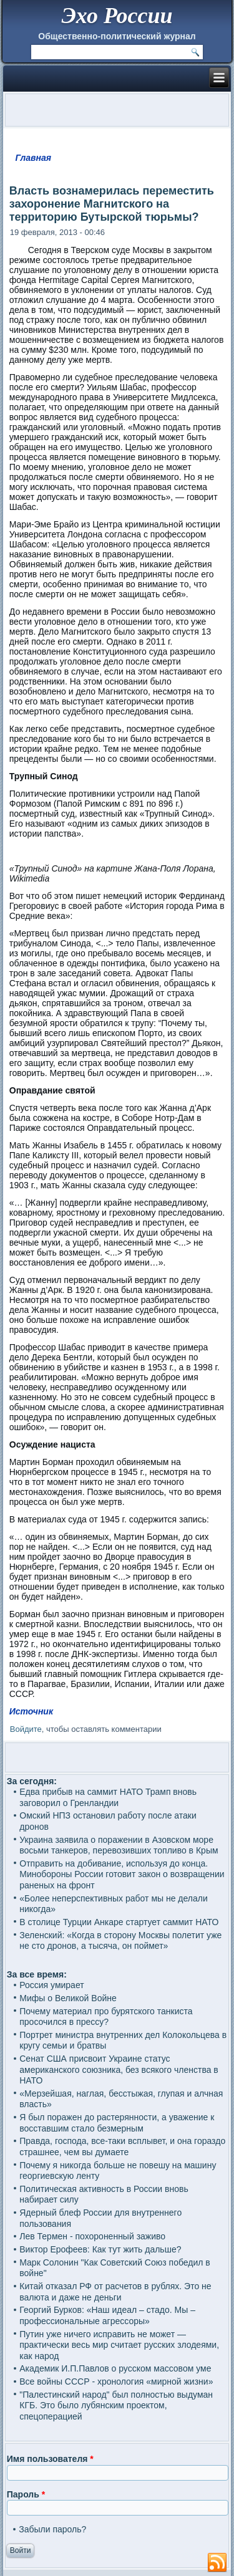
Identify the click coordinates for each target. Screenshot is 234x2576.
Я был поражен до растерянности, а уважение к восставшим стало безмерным (116, 2122)
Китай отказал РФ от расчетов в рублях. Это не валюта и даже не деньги (115, 2291)
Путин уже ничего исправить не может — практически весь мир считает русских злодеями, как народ (119, 2345)
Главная (34, 158)
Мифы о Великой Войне (68, 1998)
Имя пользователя (50, 2459)
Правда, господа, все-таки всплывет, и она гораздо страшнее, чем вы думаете (122, 2146)
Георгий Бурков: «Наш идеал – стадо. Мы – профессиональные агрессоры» (107, 2315)
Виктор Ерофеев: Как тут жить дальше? (100, 2249)
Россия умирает (51, 1985)
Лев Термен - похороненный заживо (92, 2236)
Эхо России (116, 15)
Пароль (26, 2494)
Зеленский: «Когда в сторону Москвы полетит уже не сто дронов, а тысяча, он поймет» (120, 1940)
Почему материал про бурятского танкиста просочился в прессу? (105, 2016)
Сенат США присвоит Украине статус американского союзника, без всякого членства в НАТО (118, 2069)
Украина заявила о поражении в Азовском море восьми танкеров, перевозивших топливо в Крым (118, 1845)
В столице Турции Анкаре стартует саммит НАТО (118, 1922)
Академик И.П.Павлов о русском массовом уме (115, 2368)
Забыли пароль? (52, 2529)
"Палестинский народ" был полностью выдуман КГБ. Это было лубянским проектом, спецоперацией (116, 2405)
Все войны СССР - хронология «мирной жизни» (116, 2381)
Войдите (26, 1729)
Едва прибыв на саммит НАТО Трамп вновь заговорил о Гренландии (108, 1797)
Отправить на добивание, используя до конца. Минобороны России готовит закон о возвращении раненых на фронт (121, 1874)
